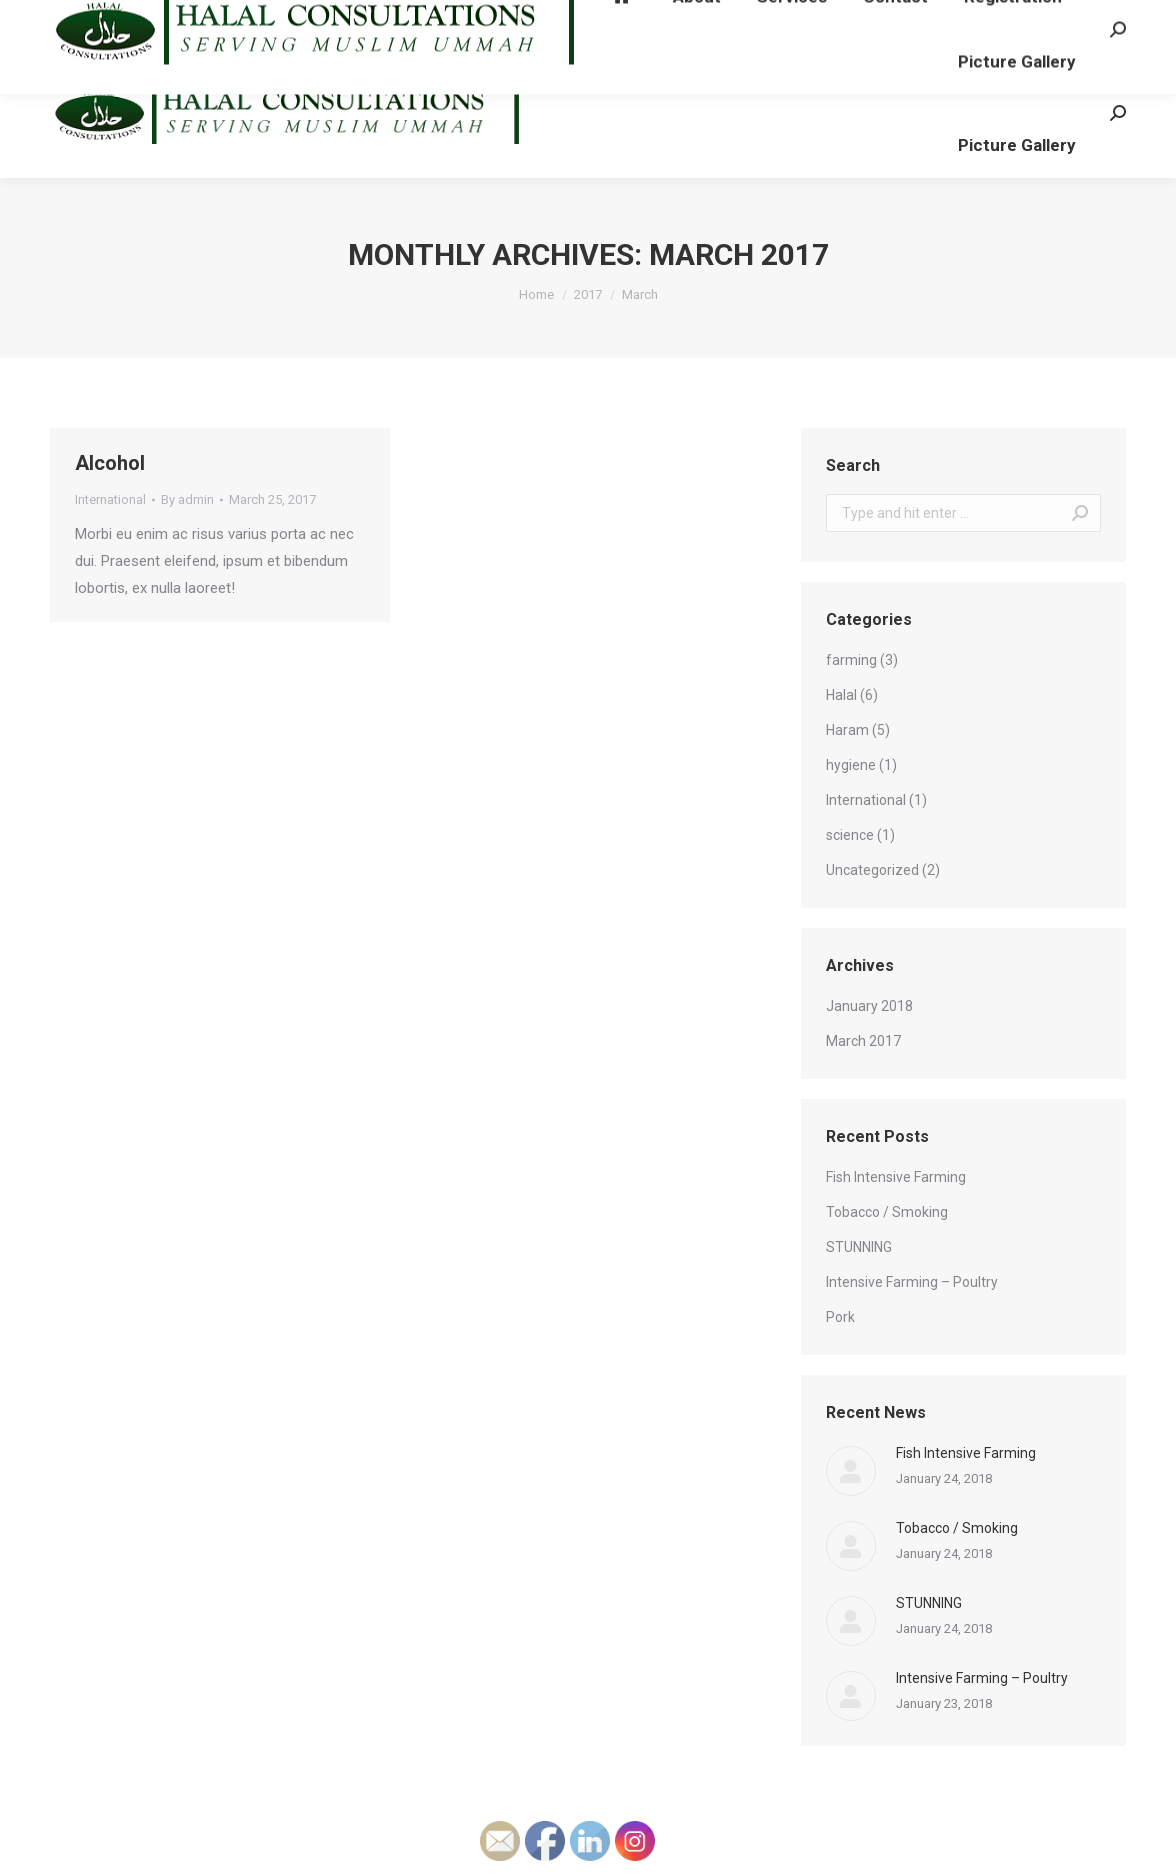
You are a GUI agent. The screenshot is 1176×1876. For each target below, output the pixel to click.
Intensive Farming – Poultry (912, 1282)
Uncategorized (872, 870)
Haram (847, 730)
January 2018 (869, 1006)
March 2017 (863, 1041)
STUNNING (859, 1247)
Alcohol (110, 463)
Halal (841, 695)
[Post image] (851, 1471)
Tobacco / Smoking (887, 1212)
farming (851, 660)
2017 (588, 294)
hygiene (851, 765)
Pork (840, 1317)
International (110, 499)
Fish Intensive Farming (896, 1177)
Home (536, 294)
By (187, 499)
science (850, 835)
